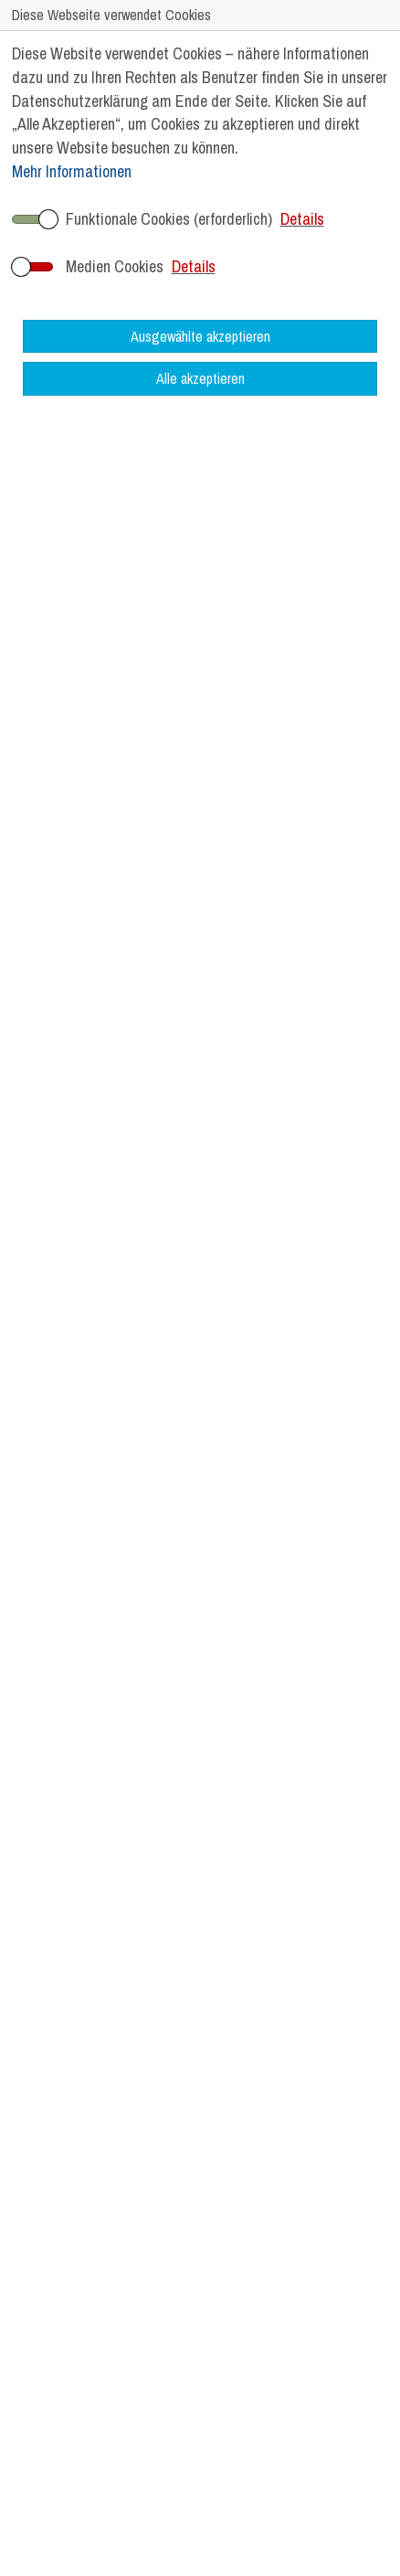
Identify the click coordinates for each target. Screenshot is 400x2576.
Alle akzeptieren (200, 378)
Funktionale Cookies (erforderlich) (169, 218)
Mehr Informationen (72, 171)
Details (302, 218)
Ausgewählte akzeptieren (200, 336)
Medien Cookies (114, 266)
